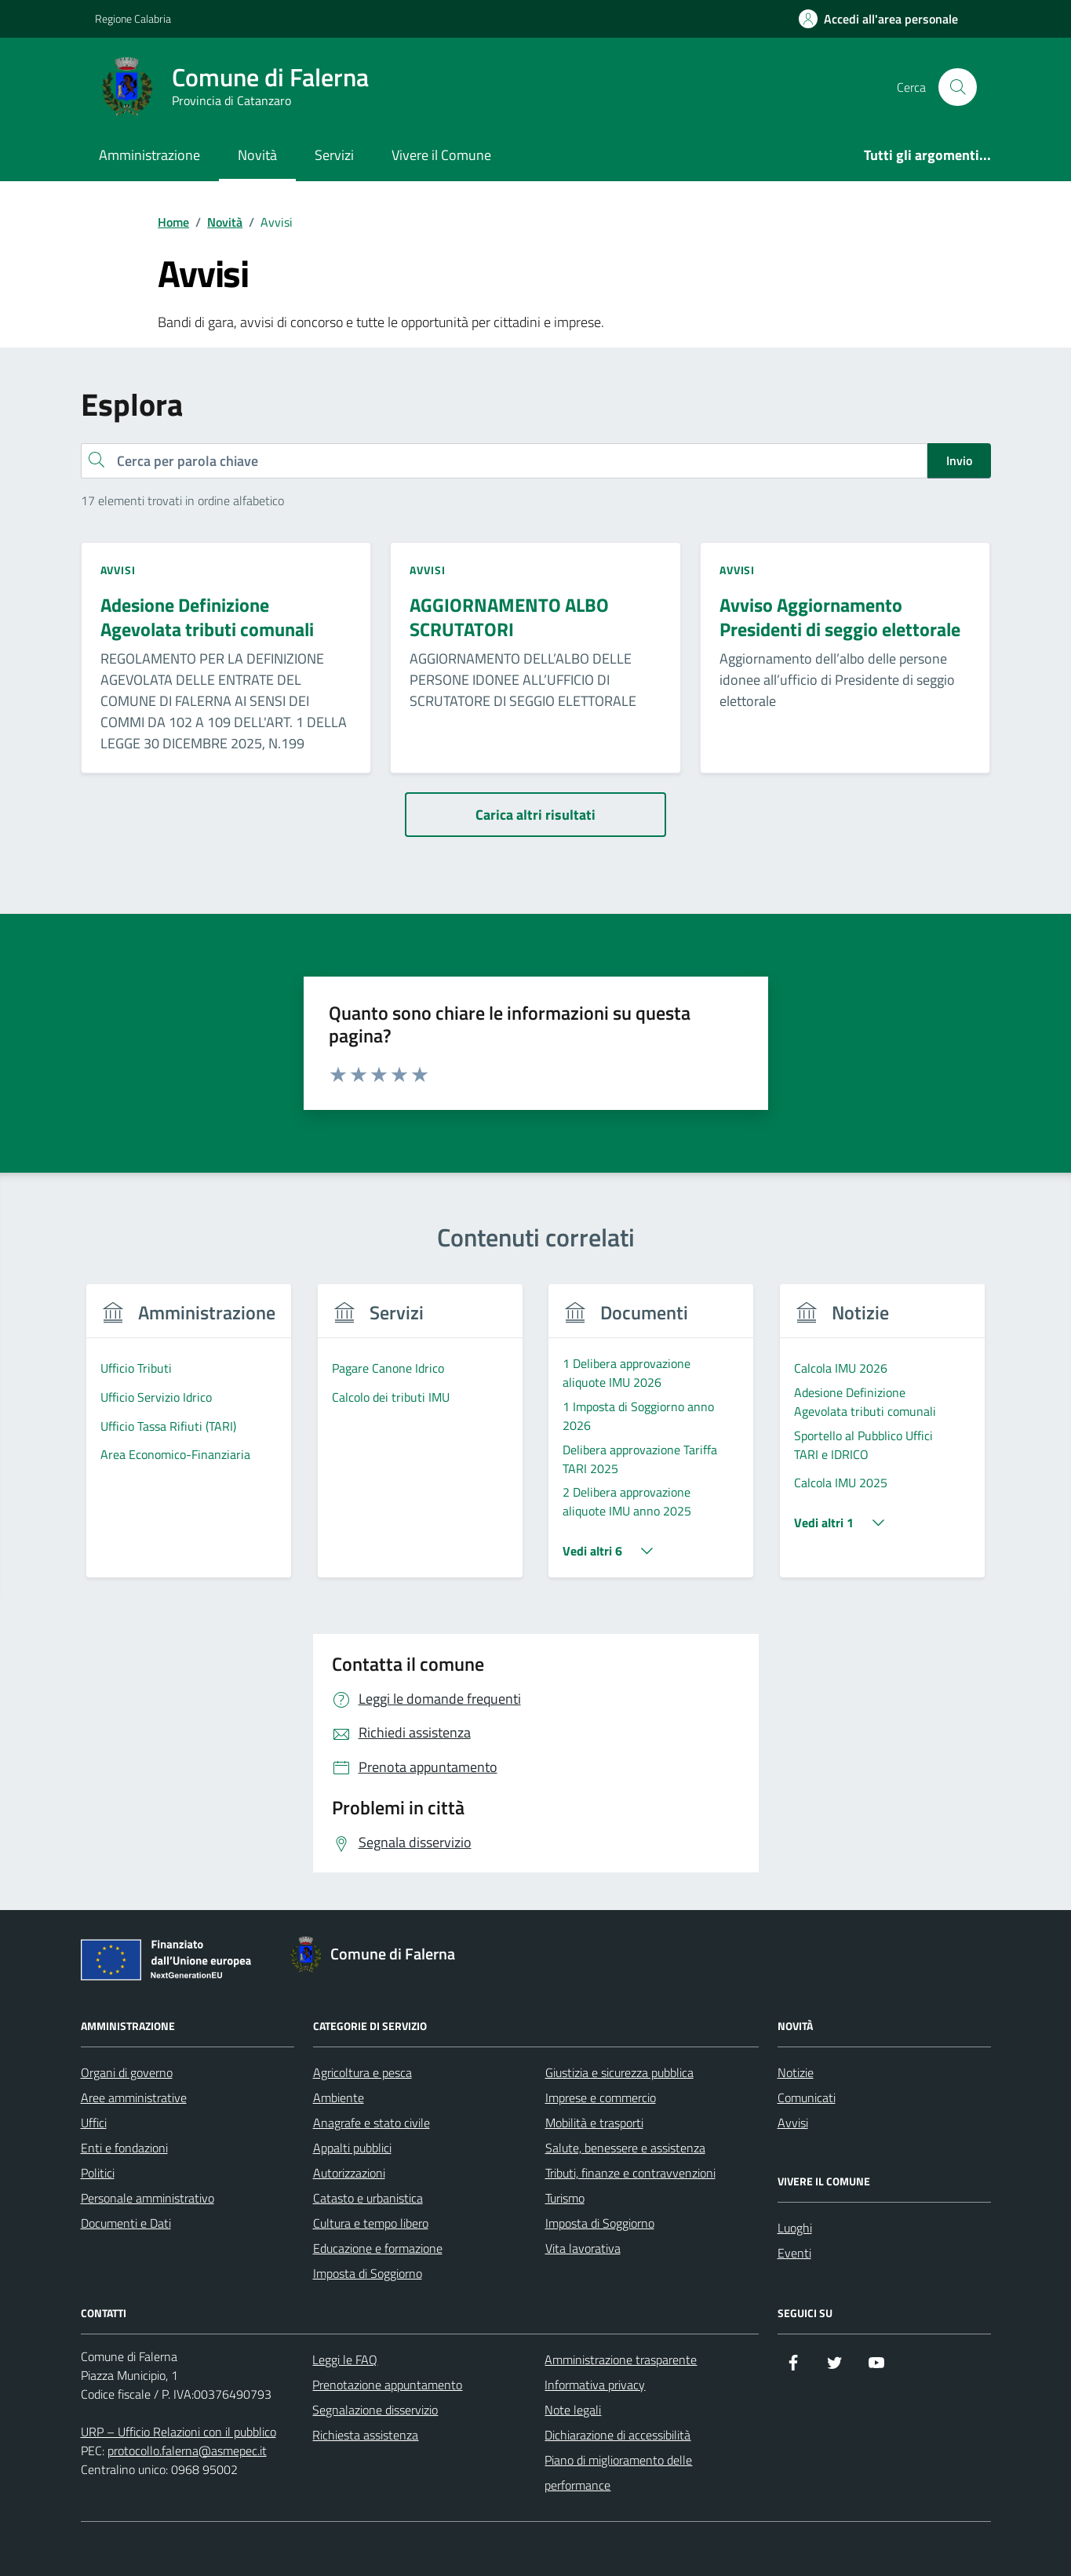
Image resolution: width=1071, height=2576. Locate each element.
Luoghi (795, 2227)
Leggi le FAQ (344, 2359)
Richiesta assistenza (365, 2434)
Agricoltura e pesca (362, 2072)
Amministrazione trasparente (621, 2359)
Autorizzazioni (349, 2172)
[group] (189, 1440)
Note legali (573, 2409)
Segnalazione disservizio (375, 2409)
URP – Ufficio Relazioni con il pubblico (178, 2431)
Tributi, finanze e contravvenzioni (630, 2172)
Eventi (794, 2252)
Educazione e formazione (378, 2248)
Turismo (565, 2198)
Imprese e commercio (600, 2097)
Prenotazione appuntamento (387, 2384)
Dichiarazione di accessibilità (617, 2434)
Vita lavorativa (583, 2248)
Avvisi (793, 2122)
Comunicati (807, 2097)
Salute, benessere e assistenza (625, 2147)
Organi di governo (127, 2072)
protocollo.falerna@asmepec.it (187, 2450)
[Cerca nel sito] (957, 87)
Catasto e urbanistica (368, 2198)
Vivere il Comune (441, 155)
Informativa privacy (595, 2384)
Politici (98, 2172)
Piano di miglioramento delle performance (618, 2472)
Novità (257, 155)
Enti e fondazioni (124, 2147)
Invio (959, 460)
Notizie (796, 2072)
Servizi (334, 155)
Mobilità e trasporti (594, 2122)
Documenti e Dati (126, 2223)
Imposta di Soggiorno (367, 2273)
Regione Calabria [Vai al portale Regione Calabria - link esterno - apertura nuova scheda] (133, 18)
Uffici (94, 2122)
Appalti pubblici (352, 2147)
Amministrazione (149, 155)
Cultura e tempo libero (370, 2223)
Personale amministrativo (147, 2198)
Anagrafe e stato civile (371, 2122)
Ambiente (338, 2097)
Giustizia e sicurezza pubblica (619, 2072)
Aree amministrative (134, 2097)
